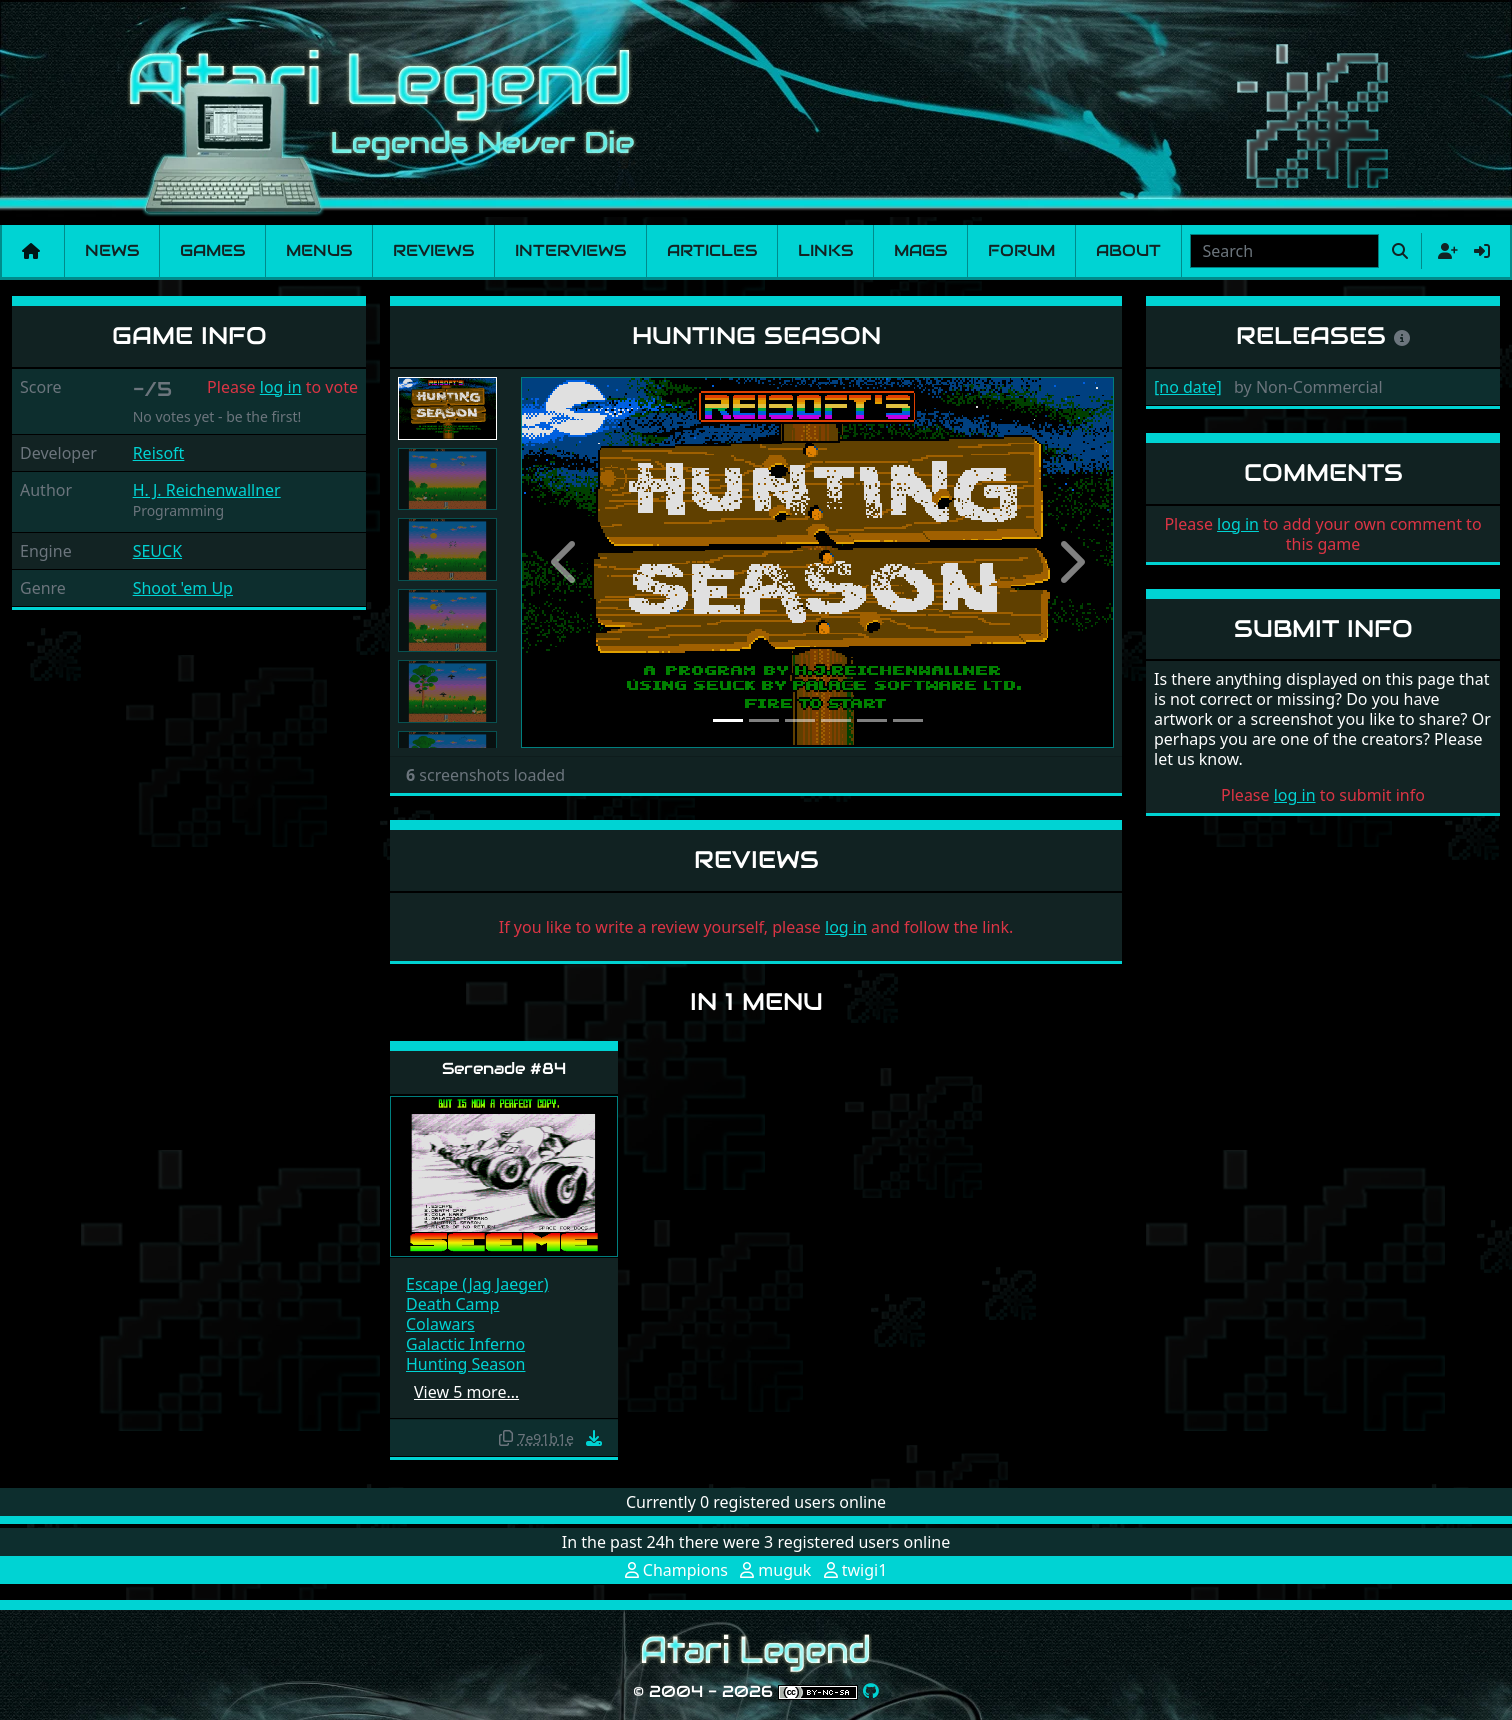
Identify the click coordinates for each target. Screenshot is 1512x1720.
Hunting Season (465, 1364)
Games (212, 250)
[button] (565, 562)
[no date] (1188, 387)
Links (825, 250)
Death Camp (452, 1304)
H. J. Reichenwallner (207, 490)
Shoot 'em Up (183, 588)
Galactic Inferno (465, 1344)
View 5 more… (466, 1392)
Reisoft (159, 453)
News (112, 250)
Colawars (440, 1324)
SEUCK (157, 551)
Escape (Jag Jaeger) (477, 1284)
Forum (1021, 250)
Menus (319, 250)
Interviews (570, 250)
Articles (712, 250)
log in (281, 387)
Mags (920, 250)
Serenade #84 (504, 1068)
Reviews (433, 250)
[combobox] (1284, 251)
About (1128, 250)
